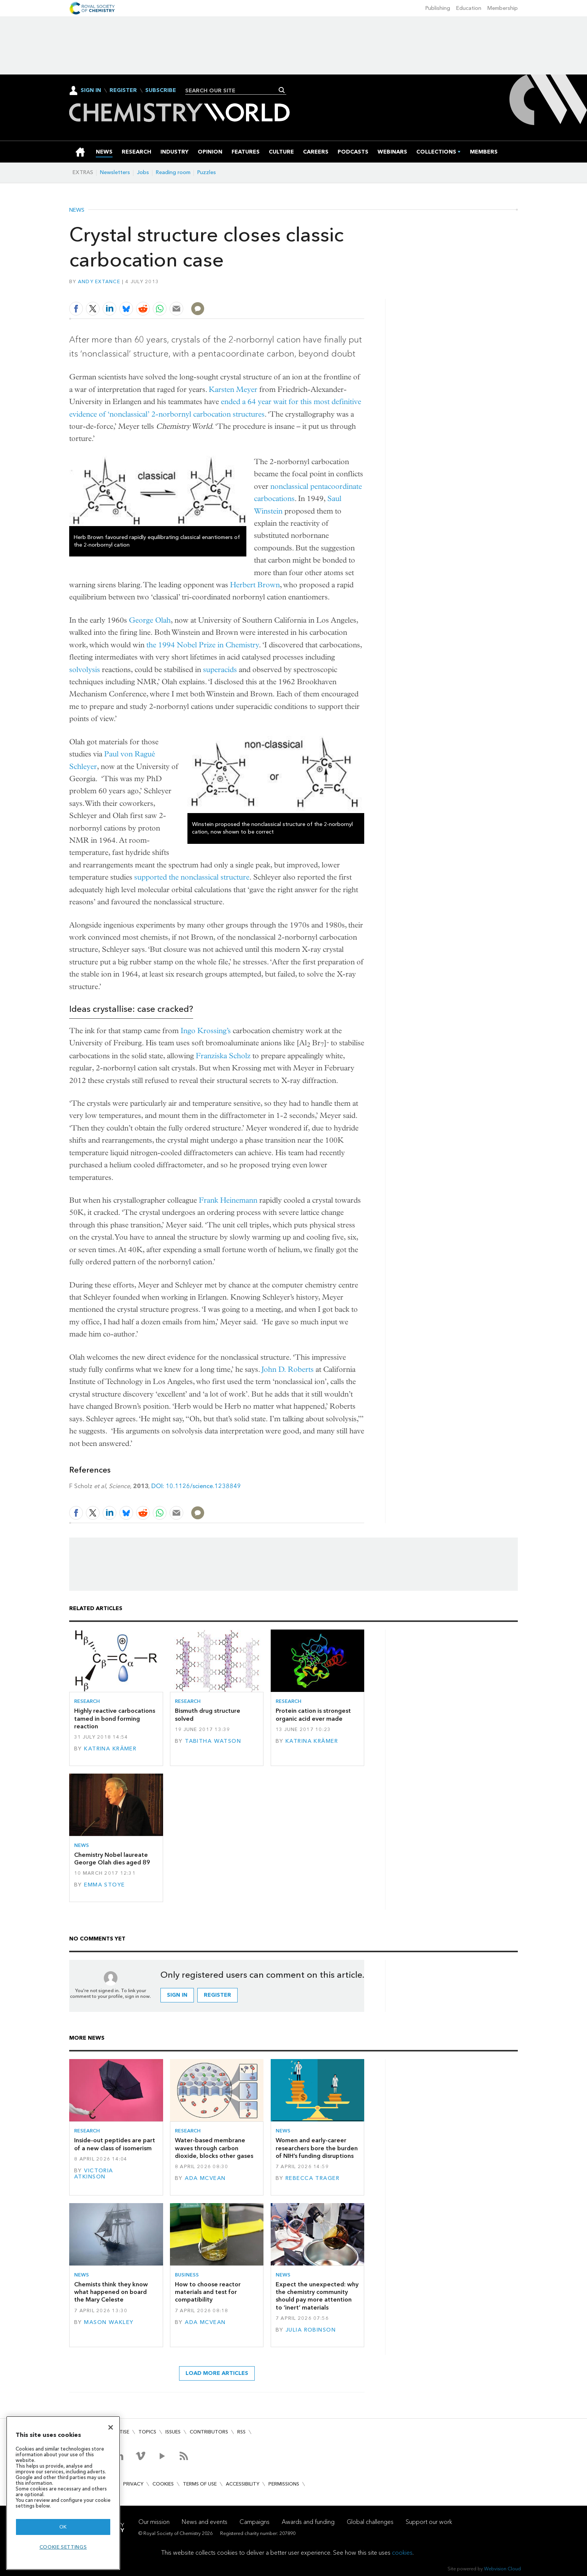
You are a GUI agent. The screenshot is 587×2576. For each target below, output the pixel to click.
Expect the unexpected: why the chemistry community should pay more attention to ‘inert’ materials (317, 2296)
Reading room (173, 172)
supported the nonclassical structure (191, 877)
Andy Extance (99, 281)
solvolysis (84, 669)
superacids (220, 669)
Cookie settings (63, 2547)
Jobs (143, 172)
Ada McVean (205, 2178)
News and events (204, 2521)
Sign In (91, 90)
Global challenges (370, 2521)
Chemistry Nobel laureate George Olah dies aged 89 (112, 1858)
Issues (173, 2432)
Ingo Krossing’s (206, 1030)
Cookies (163, 2484)
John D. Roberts (288, 1369)
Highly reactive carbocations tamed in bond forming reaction (114, 1718)
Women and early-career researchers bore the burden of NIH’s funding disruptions (317, 2148)
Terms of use (200, 2484)
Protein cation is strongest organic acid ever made (313, 1714)
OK (63, 2527)
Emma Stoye (104, 1885)
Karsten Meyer (233, 389)
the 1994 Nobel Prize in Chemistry (202, 644)
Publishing (437, 8)
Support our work (429, 2521)
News (76, 210)
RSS (241, 2432)
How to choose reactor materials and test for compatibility (208, 2292)
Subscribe (160, 90)
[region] (63, 2493)
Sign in (177, 1995)
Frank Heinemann (228, 1200)
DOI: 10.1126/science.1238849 (196, 1486)
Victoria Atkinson (93, 2173)
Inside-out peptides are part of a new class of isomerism (114, 2144)
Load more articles (217, 2373)
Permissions (283, 2484)
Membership (502, 8)
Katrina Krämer (110, 1748)
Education (468, 8)
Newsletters (115, 172)
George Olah (150, 620)
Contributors (209, 2432)
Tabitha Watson (213, 1741)
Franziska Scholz (223, 1055)
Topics (147, 2432)
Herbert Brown (255, 584)
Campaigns (255, 2521)
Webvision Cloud (502, 2568)
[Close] (110, 2427)
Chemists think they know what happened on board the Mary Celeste (111, 2292)
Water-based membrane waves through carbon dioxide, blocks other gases (214, 2148)
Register (123, 90)
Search (282, 90)
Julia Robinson (311, 2330)
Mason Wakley (108, 2322)
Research (87, 1701)
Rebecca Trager (313, 2178)
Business (187, 2275)
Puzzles (206, 172)
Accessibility (242, 2484)
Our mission (154, 2521)
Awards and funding (308, 2521)
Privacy (133, 2484)
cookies (402, 2552)
